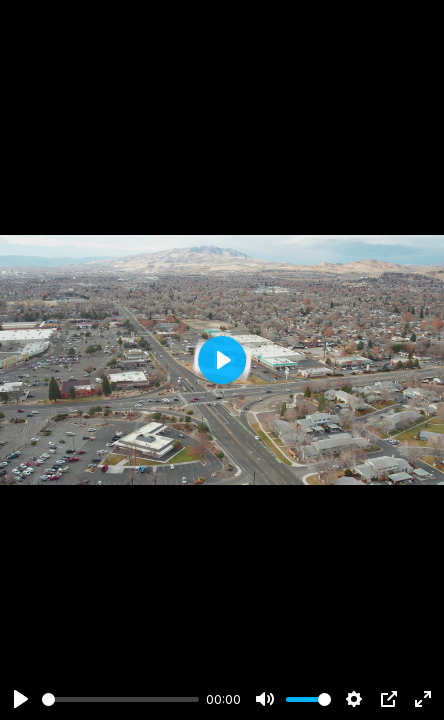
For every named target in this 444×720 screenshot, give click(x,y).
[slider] (120, 699)
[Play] (21, 699)
